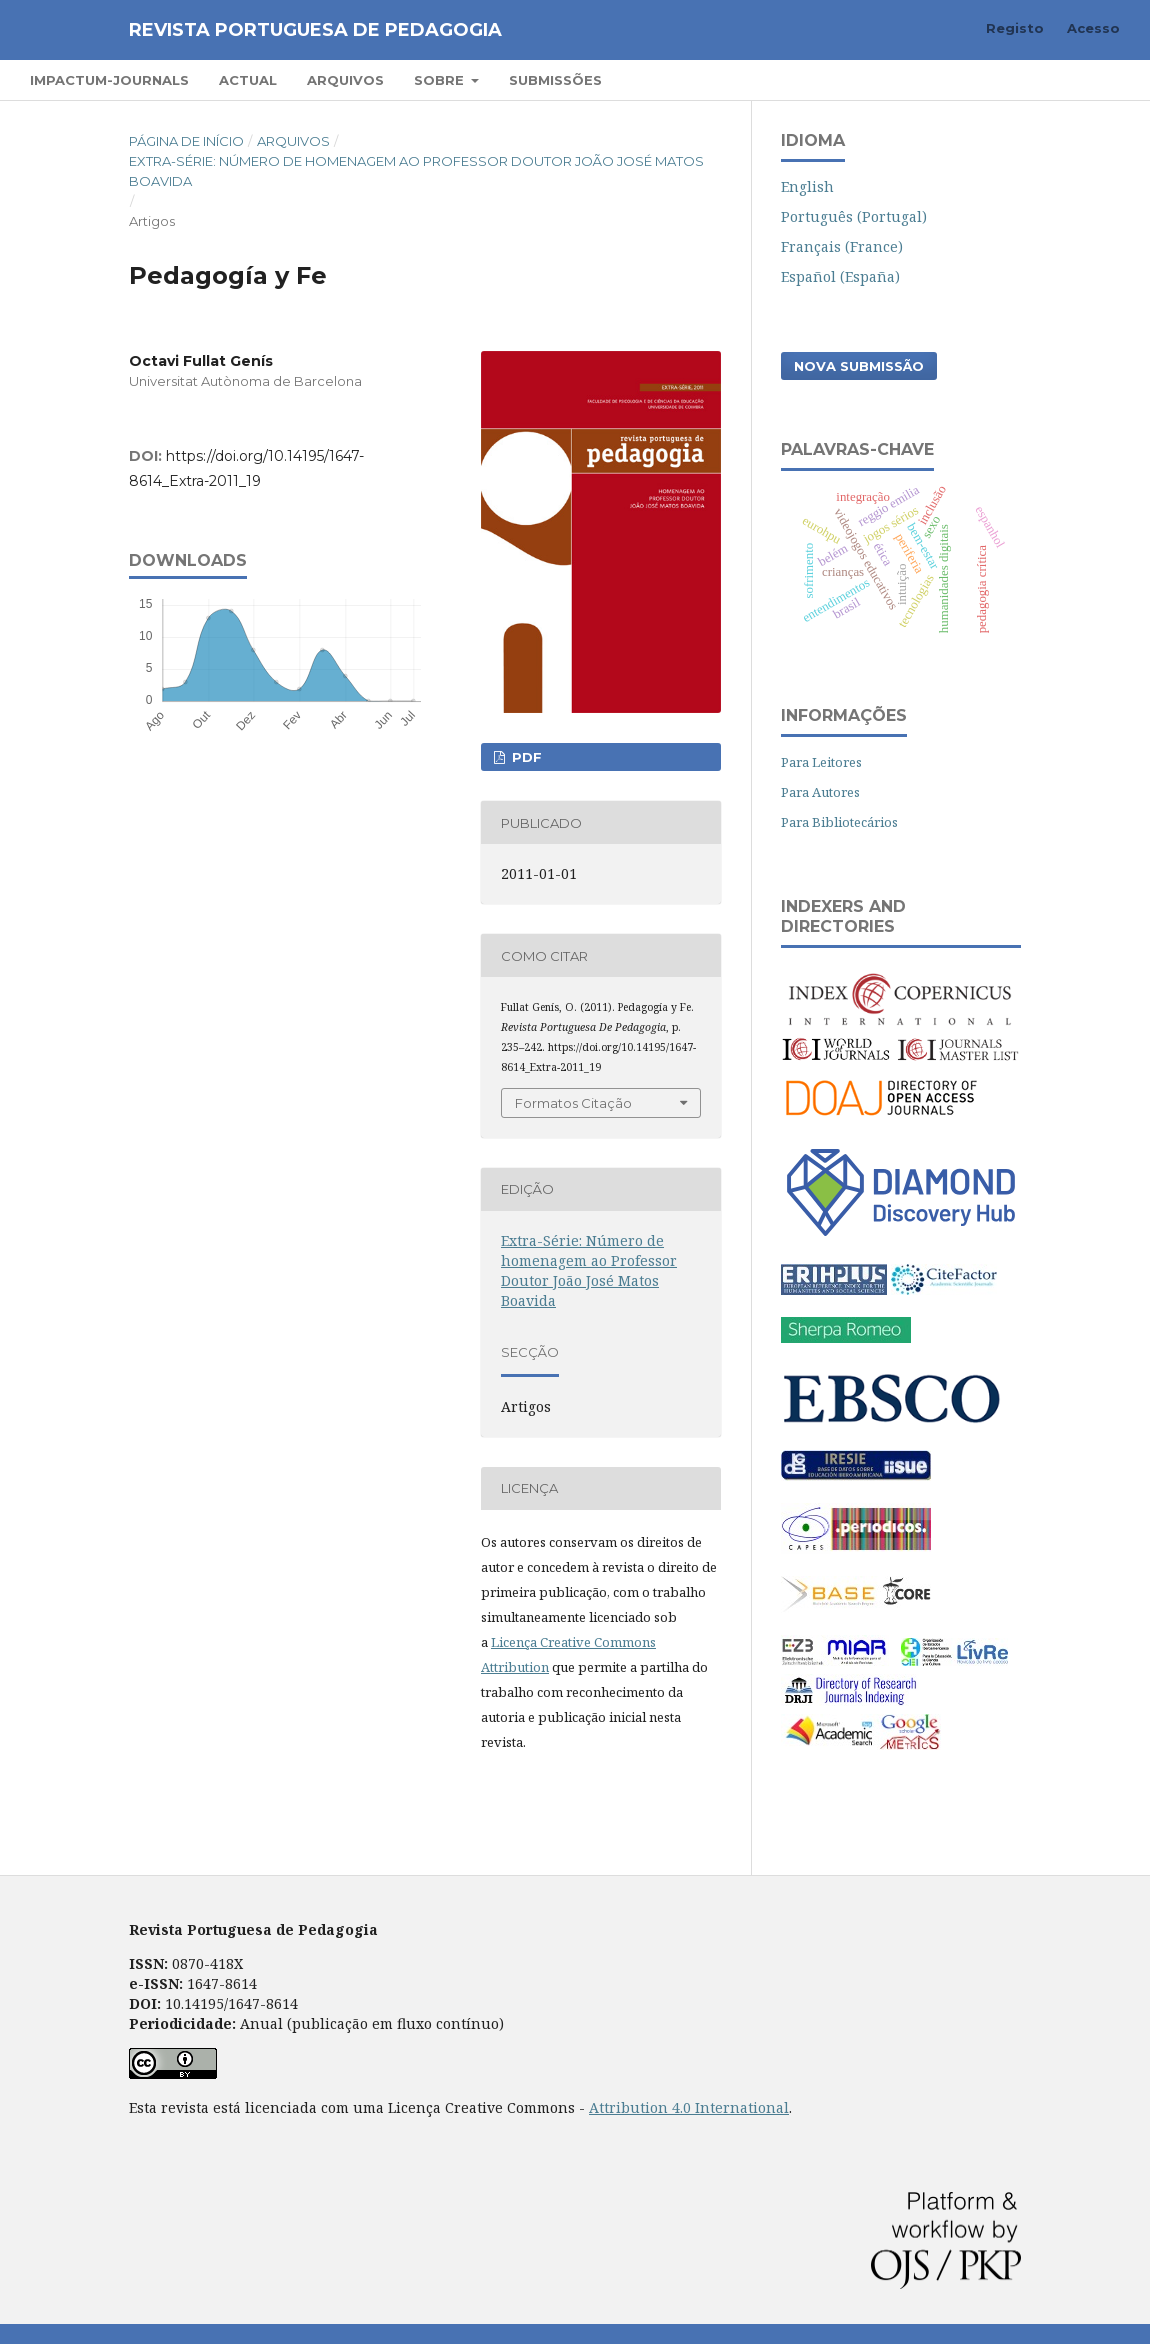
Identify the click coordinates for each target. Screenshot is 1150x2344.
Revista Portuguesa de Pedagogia (315, 30)
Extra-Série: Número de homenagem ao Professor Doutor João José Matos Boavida (416, 171)
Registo (1015, 28)
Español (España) (840, 276)
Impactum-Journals (109, 80)
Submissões (555, 80)
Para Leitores (821, 762)
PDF (525, 757)
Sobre (441, 80)
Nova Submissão (859, 366)
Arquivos (345, 80)
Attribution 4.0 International (689, 2107)
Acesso (1093, 28)
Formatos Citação (573, 1103)
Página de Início (186, 141)
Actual (248, 80)
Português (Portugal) (854, 216)
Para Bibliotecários (839, 822)
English (807, 186)
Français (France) (842, 246)
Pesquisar (1062, 79)
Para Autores (820, 792)
